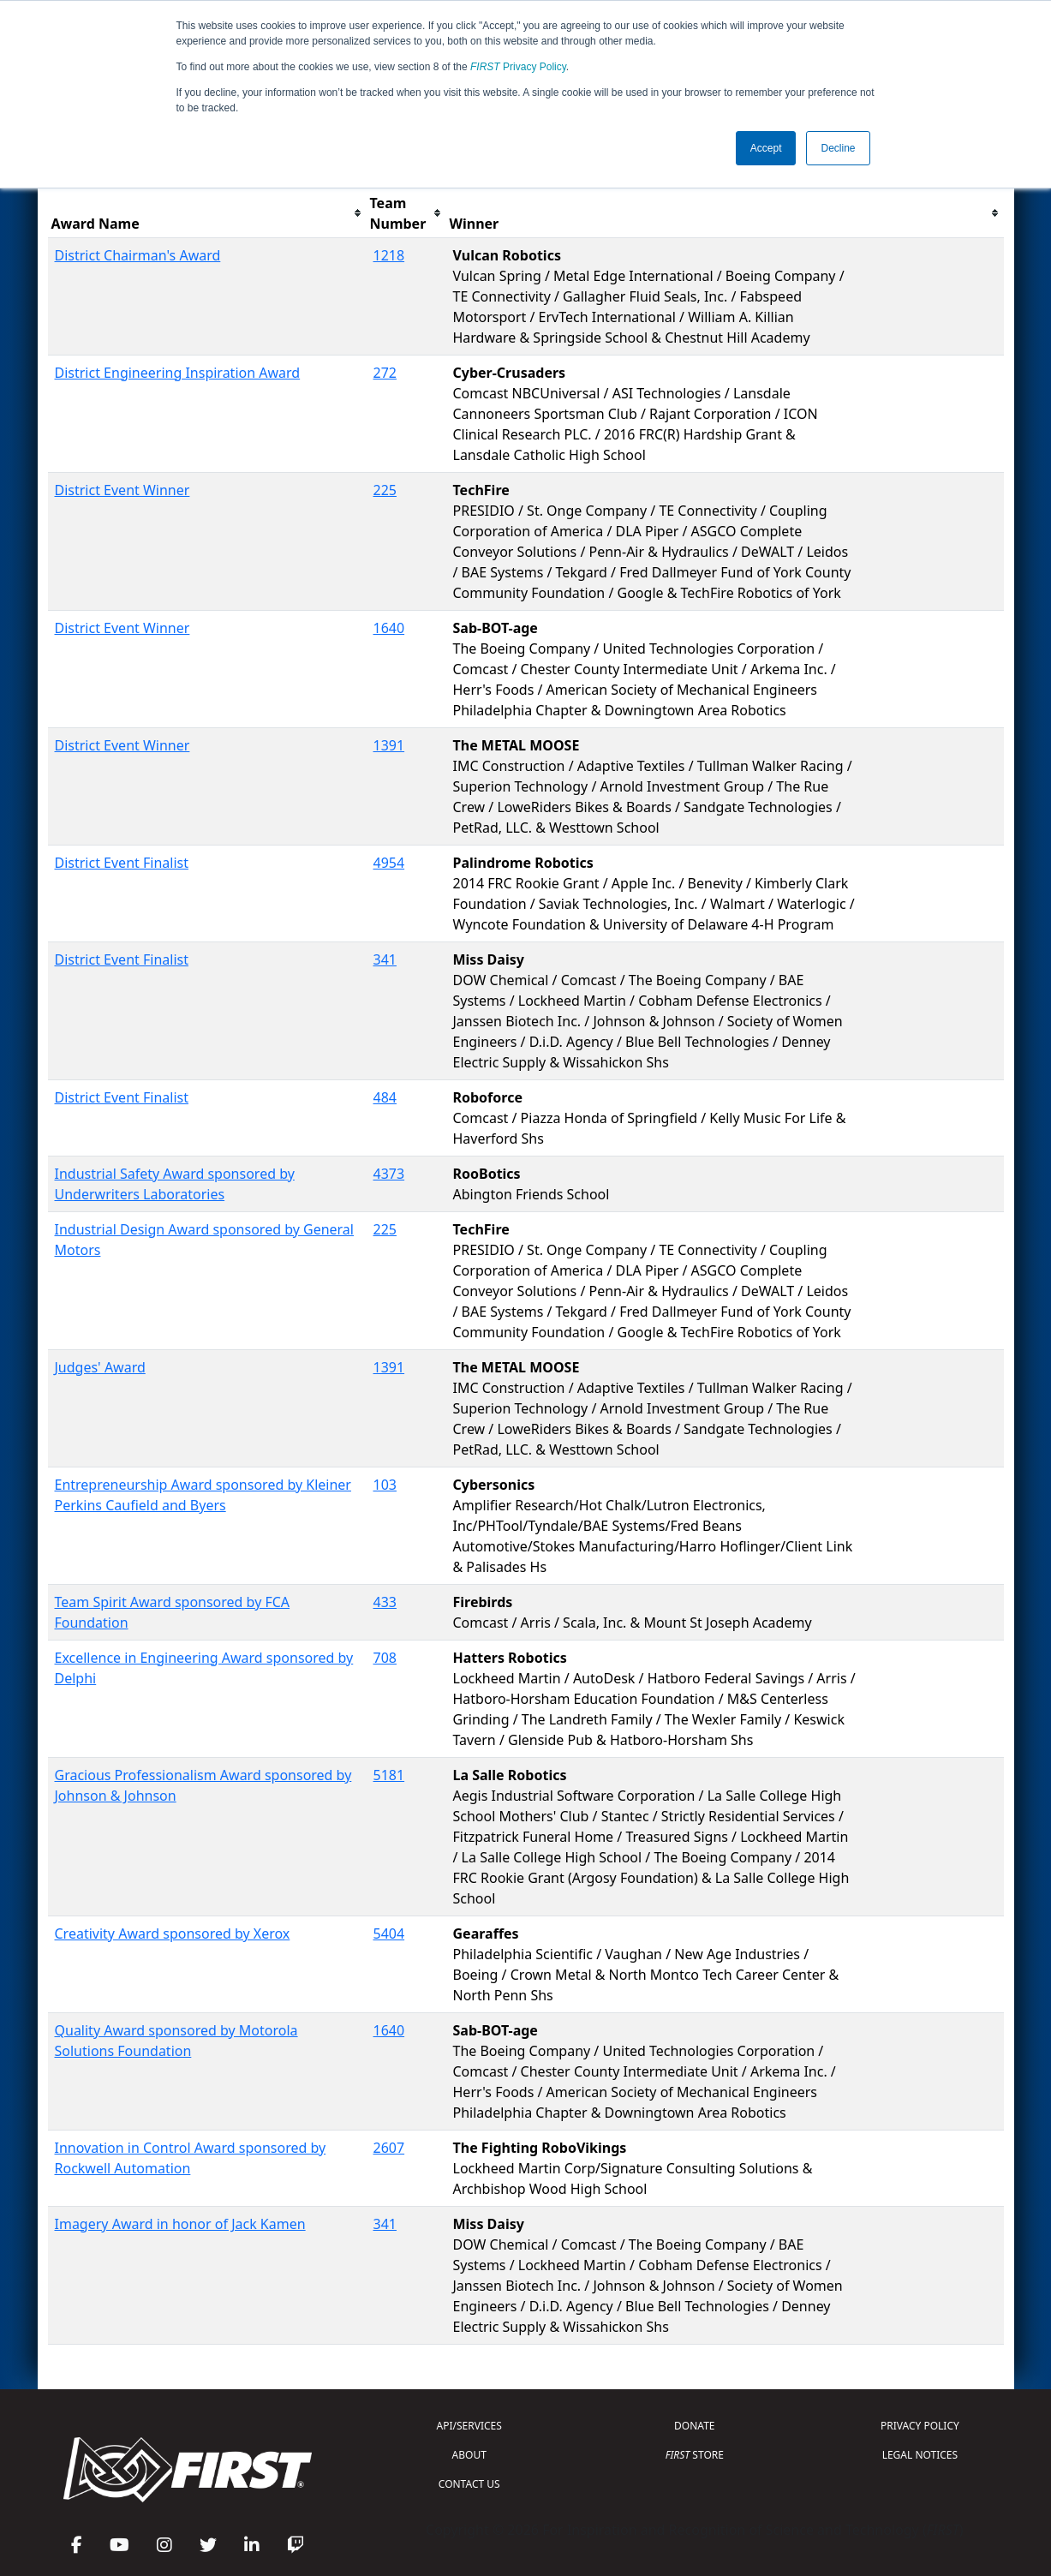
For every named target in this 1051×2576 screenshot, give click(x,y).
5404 (389, 1933)
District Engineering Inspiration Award (178, 372)
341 (385, 959)
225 (385, 490)
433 (385, 1602)
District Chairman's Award (138, 255)
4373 (389, 1173)
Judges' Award (100, 1367)
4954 (389, 862)
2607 (389, 2147)
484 (385, 1097)
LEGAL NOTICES (920, 2454)
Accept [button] (766, 148)
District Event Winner (122, 490)
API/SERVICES (469, 2425)
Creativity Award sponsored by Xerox (172, 1933)
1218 (389, 255)
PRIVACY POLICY (920, 2425)
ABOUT (469, 2454)
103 (385, 1484)
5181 (389, 1775)
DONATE (694, 2425)
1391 (389, 745)
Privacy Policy (518, 67)
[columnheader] (207, 213)
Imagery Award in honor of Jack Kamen (180, 2223)
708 (385, 1657)
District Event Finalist (121, 862)
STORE (695, 2454)
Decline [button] (838, 148)
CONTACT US (469, 2484)
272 (385, 372)
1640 (389, 628)
